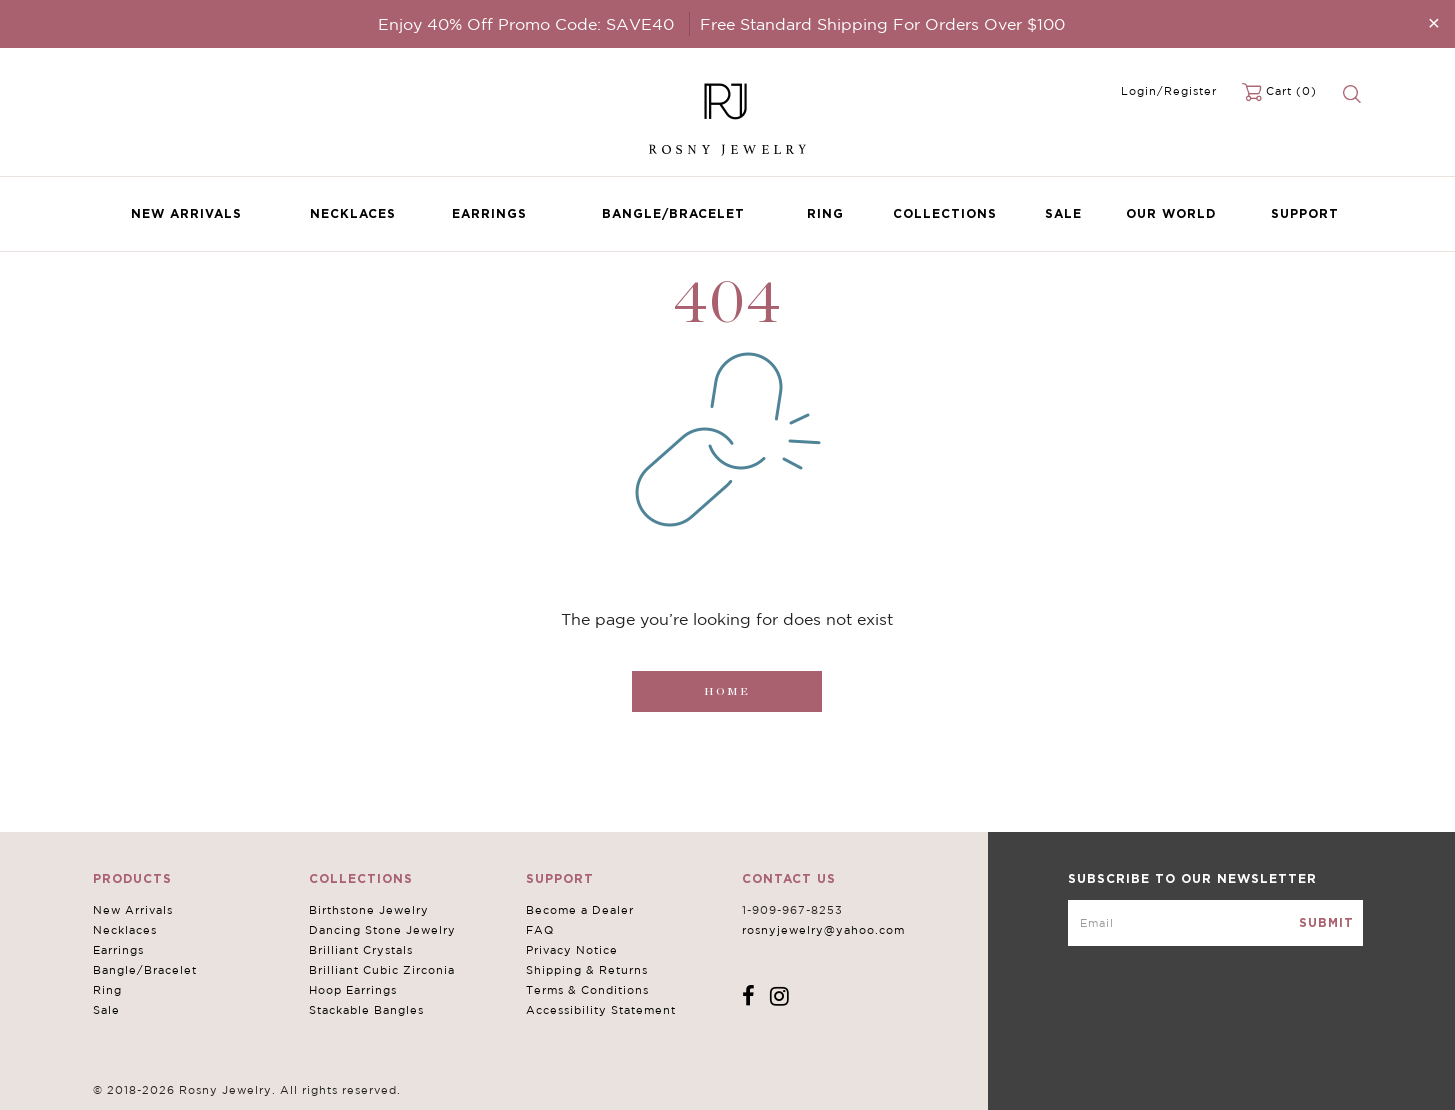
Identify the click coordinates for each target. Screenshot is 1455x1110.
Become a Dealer (580, 910)
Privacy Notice (572, 950)
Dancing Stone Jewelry (382, 930)
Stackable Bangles (366, 1010)
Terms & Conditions (587, 990)
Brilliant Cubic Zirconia (382, 970)
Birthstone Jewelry (369, 910)
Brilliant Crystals (361, 950)
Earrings (489, 213)
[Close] (1434, 22)
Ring (825, 213)
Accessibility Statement (601, 1010)
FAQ (540, 930)
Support (1305, 213)
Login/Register (1169, 91)
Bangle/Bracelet (673, 213)
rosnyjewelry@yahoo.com (823, 930)
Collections (945, 213)
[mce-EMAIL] (1215, 923)
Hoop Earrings (353, 990)
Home (727, 691)
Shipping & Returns (587, 970)
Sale (1063, 213)
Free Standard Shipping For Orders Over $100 (882, 24)
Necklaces (353, 213)
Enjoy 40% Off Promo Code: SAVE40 (526, 24)
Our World (1171, 213)
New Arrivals (186, 213)
